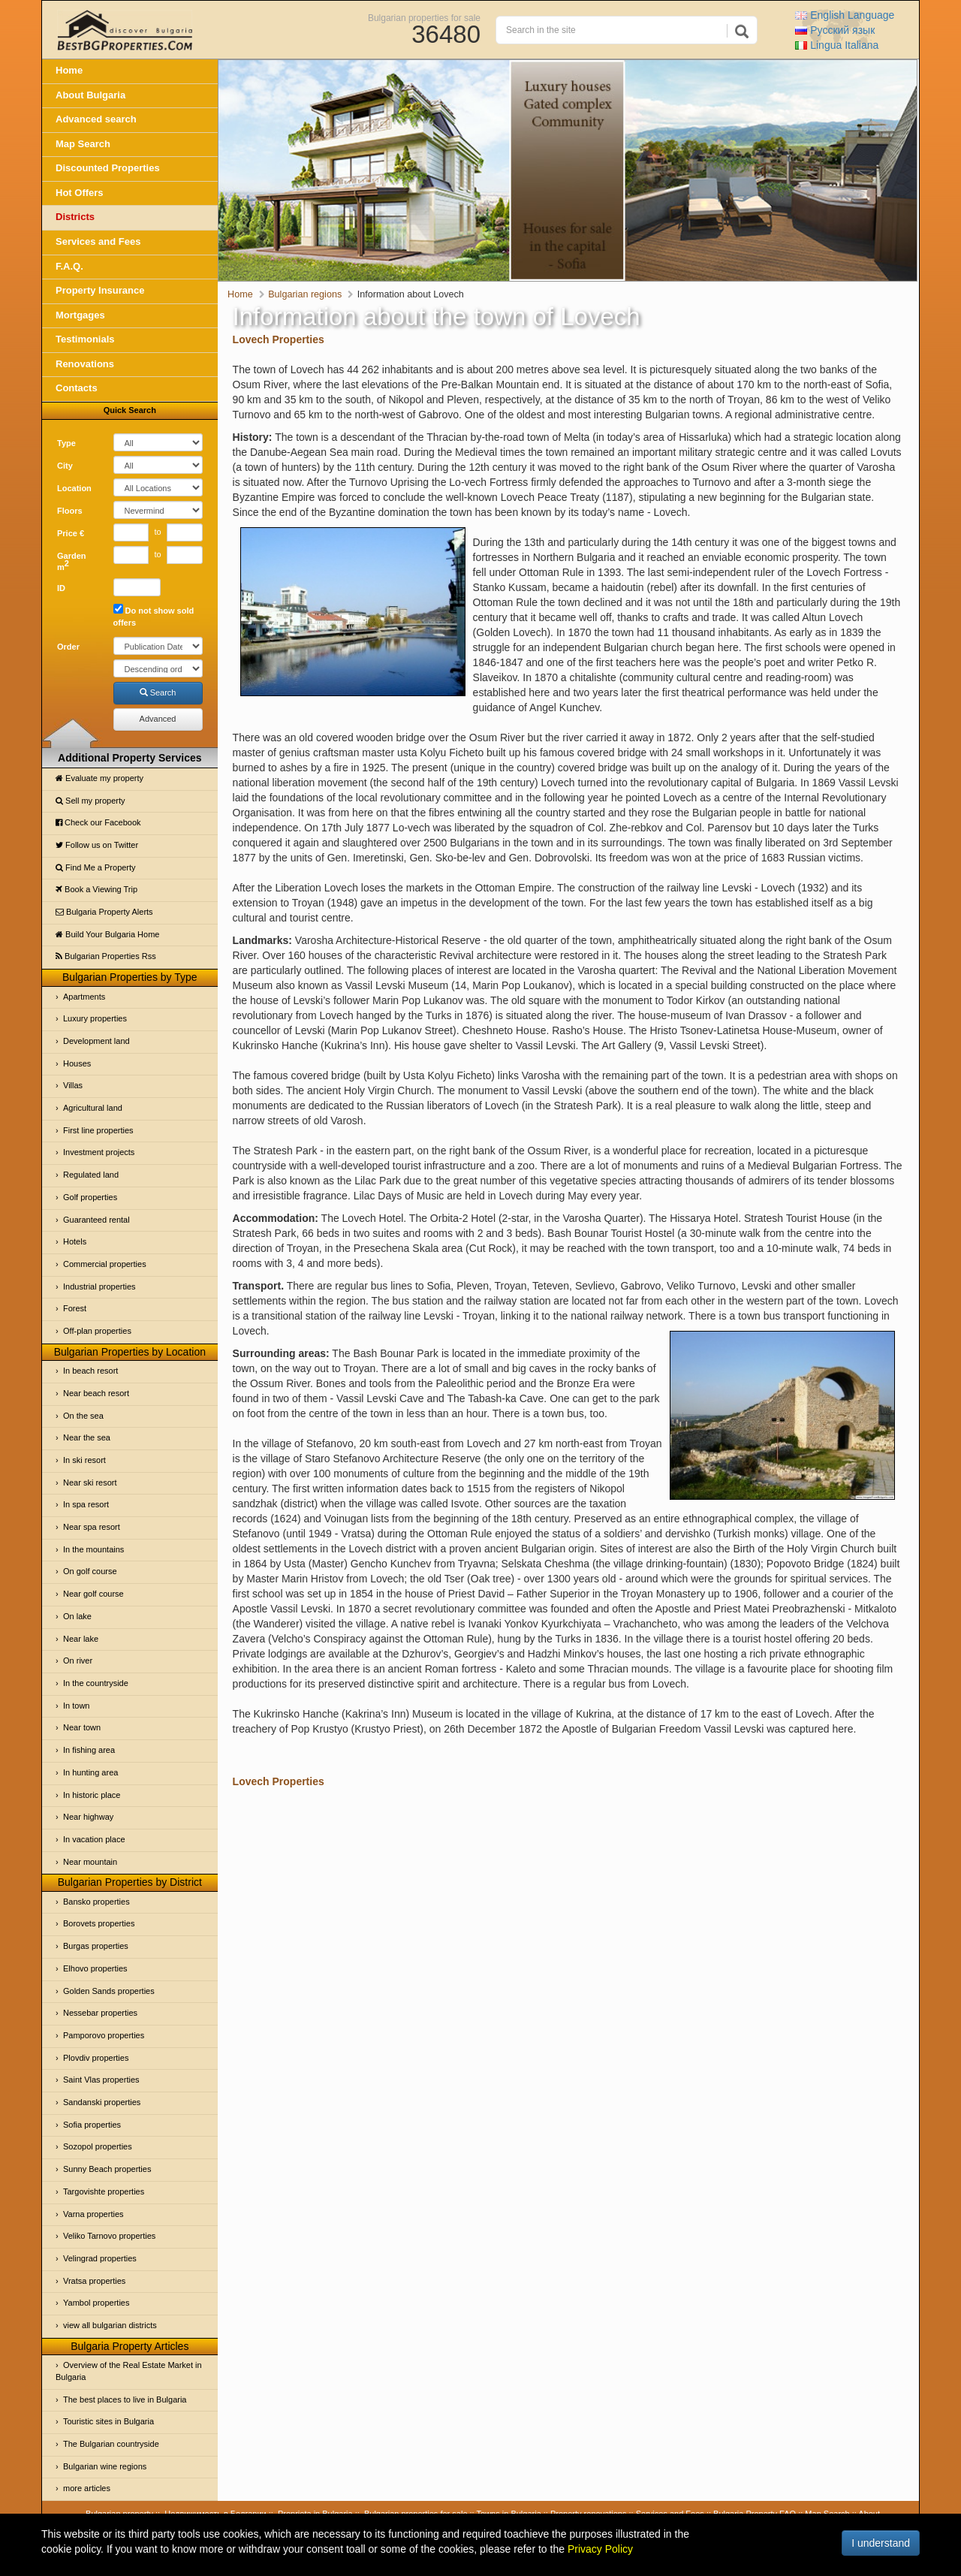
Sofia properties (92, 2124)
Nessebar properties (100, 2012)
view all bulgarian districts (110, 2325)
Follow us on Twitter (97, 844)
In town (76, 1705)
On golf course (90, 1571)
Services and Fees (98, 241)
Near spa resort (91, 1526)
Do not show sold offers (153, 615)
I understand (880, 2543)
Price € (70, 533)
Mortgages (80, 315)
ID (61, 588)
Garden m (71, 561)
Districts (75, 216)
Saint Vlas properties (101, 2079)
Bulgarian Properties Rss (106, 956)
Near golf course (93, 1593)
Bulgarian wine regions (104, 2466)
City (65, 465)
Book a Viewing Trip (96, 889)
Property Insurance (100, 290)
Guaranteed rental (96, 1219)
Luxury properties (95, 1018)
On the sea (83, 1415)
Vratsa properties (94, 2280)
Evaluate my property (99, 778)
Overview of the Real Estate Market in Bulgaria (129, 2370)
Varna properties (93, 2214)
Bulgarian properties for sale (424, 17)
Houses (77, 1063)
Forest (74, 1308)
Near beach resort (96, 1393)
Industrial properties (99, 1286)
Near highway (88, 1816)
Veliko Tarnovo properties (109, 2235)
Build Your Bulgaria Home (107, 934)
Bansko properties (96, 1901)
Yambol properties (96, 2302)
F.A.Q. (69, 266)
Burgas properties (95, 1945)
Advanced (158, 718)
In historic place (91, 1794)
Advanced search (96, 119)
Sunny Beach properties (107, 2168)
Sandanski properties (101, 2102)
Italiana (836, 45)
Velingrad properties (100, 2258)
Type (66, 443)
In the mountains (93, 1549)
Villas (73, 1085)
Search (158, 692)
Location (74, 488)
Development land (96, 1040)
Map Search (83, 143)
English (844, 15)
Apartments (84, 996)
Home (69, 70)
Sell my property (90, 800)
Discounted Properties (108, 167)
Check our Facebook (98, 822)
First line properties (98, 1130)
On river (77, 1660)
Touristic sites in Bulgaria (108, 2421)
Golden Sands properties (109, 1990)
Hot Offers (80, 192)
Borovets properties (98, 1923)
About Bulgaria (90, 95)
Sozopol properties (97, 2146)
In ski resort (84, 1459)
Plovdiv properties (95, 2057)
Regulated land (91, 1174)
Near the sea (86, 1437)
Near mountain (90, 1861)
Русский (835, 30)
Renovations (85, 364)
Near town (82, 1727)
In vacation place (94, 1839)
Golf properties (90, 1197)
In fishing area (89, 1749)
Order (68, 646)
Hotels (74, 1241)
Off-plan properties (97, 1330)
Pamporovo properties (103, 2035)
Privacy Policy (600, 2549)
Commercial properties (104, 1263)
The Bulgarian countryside (111, 2443)
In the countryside (95, 1683)
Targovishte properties (103, 2191)
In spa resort (86, 1504)
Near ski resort (90, 1482)
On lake (77, 1616)
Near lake (80, 1638)
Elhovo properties (95, 1968)
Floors (70, 510)
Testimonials (85, 339)
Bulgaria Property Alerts (104, 911)
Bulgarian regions (305, 294)
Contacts (77, 388)
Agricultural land (92, 1107)
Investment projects (98, 1152)
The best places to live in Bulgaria (124, 2399)
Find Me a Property (96, 867)
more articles (86, 2488)
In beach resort (90, 1370)
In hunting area (90, 1772)
